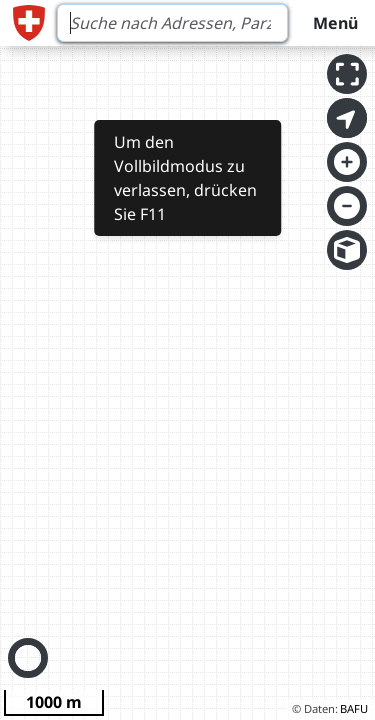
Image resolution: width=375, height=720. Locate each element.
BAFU (354, 708)
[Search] (172, 23)
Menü (335, 23)
